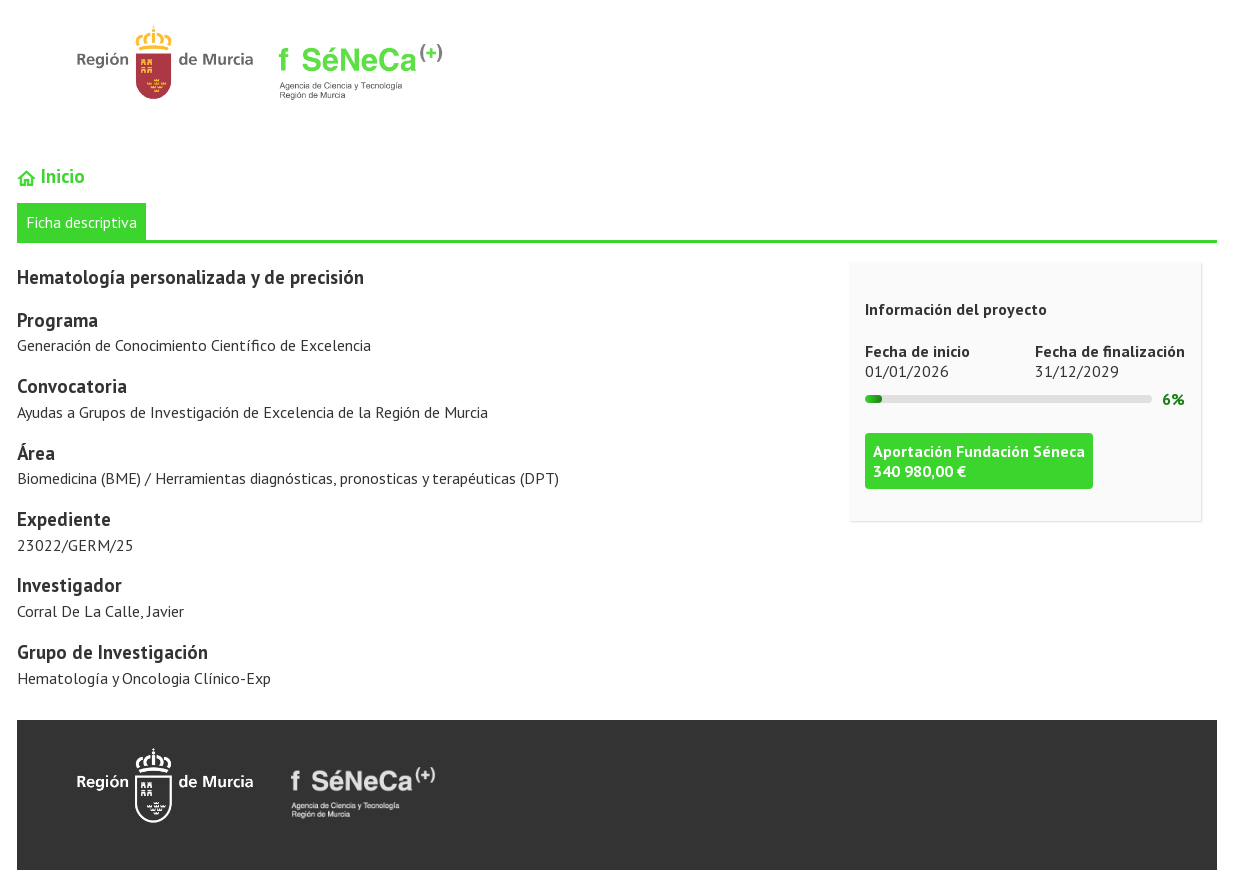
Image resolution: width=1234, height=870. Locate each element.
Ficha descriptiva (81, 222)
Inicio (51, 176)
